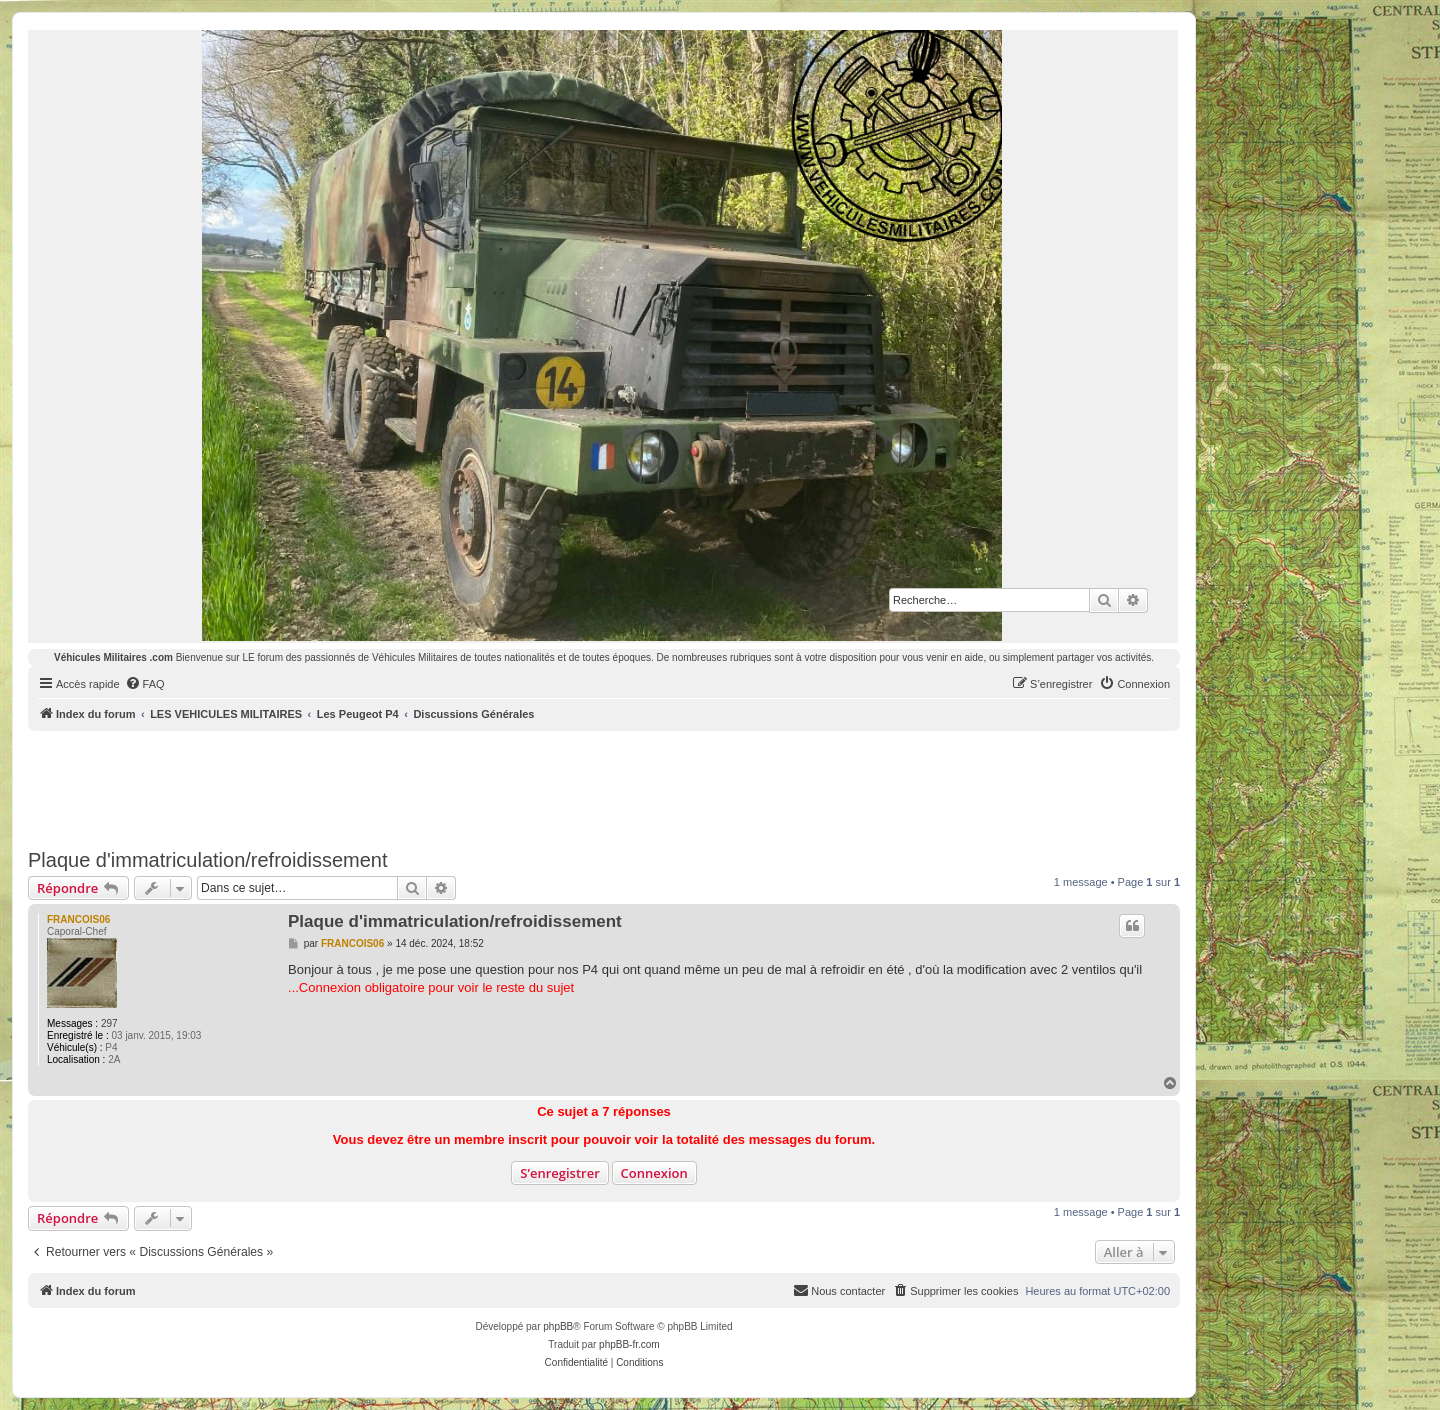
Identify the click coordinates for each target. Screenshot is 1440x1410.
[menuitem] (145, 684)
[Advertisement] (604, 786)
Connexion (654, 1173)
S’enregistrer (560, 1173)
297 (109, 1023)
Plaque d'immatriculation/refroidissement (208, 860)
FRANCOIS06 (78, 919)
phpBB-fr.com (629, 1344)
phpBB (558, 1326)
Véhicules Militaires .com (113, 657)
